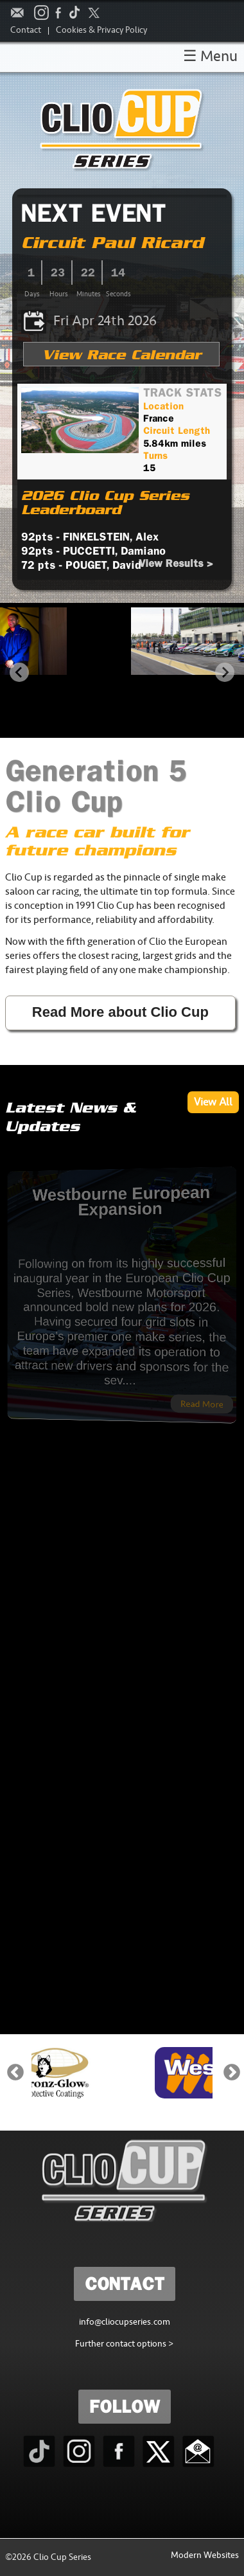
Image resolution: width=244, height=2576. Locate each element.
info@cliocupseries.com (124, 2323)
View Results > (176, 563)
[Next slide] (224, 672)
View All (213, 1104)
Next (231, 2072)
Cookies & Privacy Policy (101, 31)
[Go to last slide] (19, 672)
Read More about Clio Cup (120, 1012)
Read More (143, 1380)
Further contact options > (124, 2345)
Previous (15, 2072)
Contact (25, 31)
